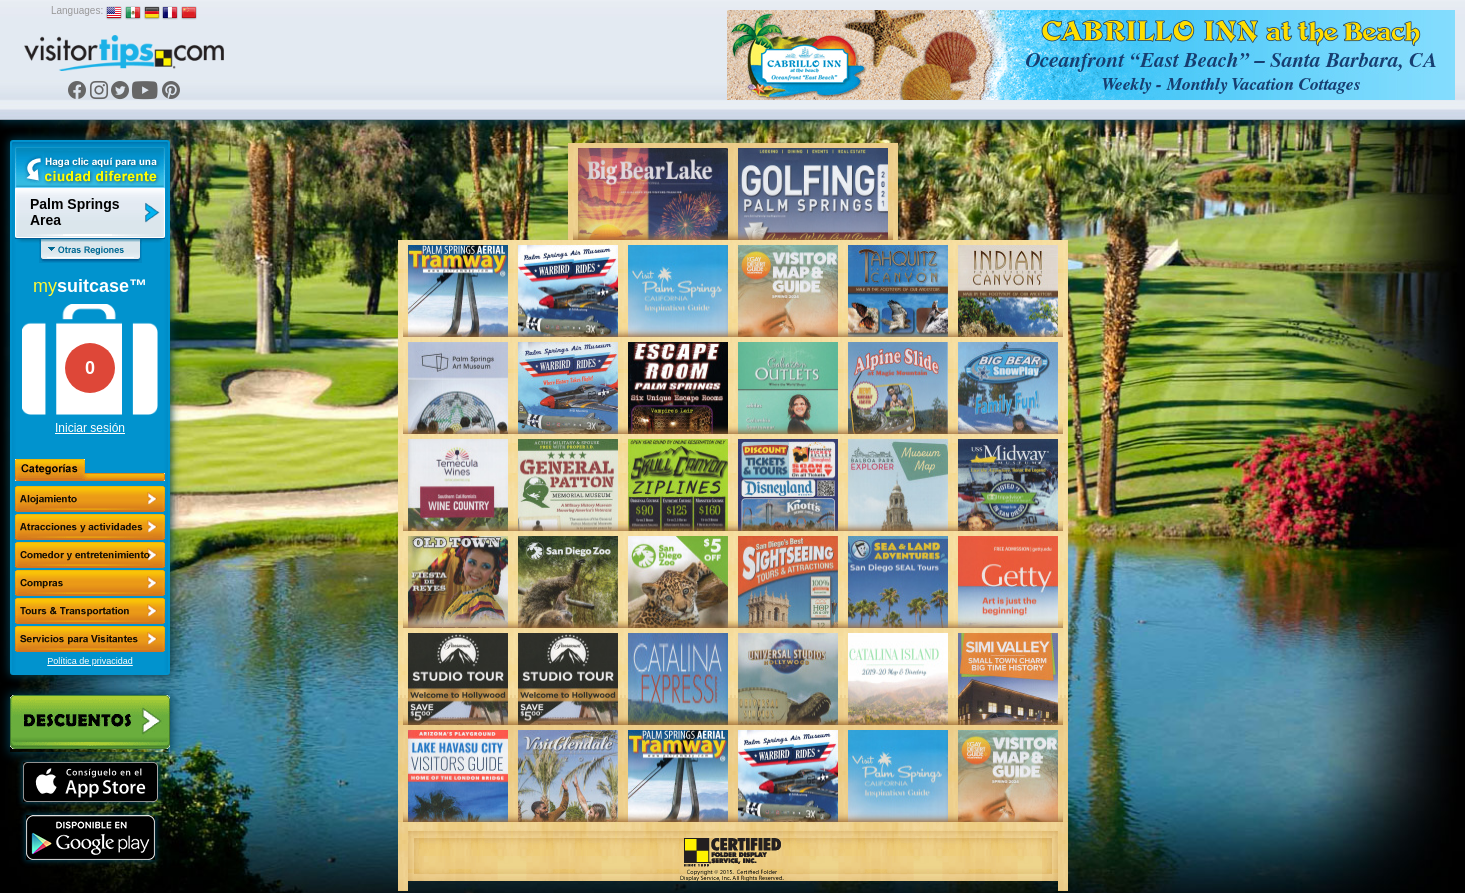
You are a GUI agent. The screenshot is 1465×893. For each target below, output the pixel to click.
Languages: (77, 10)
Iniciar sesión (90, 428)
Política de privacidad (90, 661)
